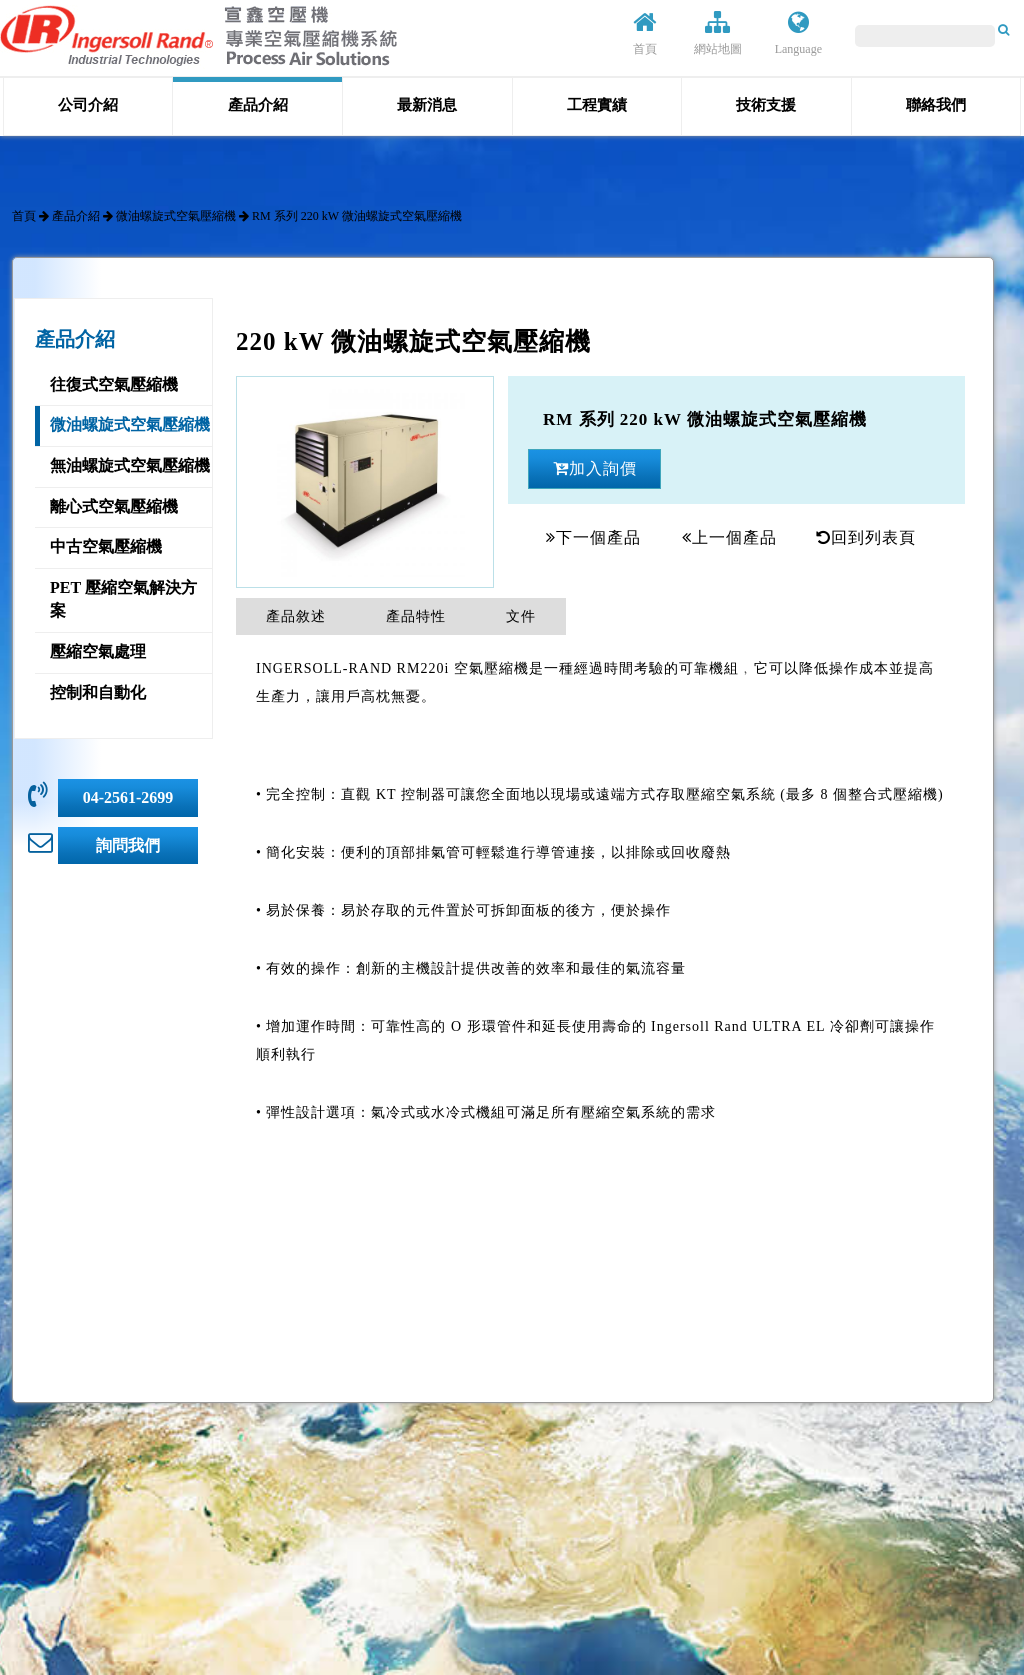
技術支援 (766, 105)
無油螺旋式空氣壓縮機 (130, 465)
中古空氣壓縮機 (106, 546)
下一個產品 (593, 537)
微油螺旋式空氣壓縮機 (176, 216)
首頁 (645, 33)
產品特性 (416, 616)
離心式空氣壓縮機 (114, 506)
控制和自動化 (98, 692)
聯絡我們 (936, 105)
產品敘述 (296, 616)
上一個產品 (729, 537)
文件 (521, 616)
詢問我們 (128, 845)
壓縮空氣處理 (98, 651)
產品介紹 (258, 105)
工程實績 (597, 105)
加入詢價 (595, 468)
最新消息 (427, 105)
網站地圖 (718, 33)
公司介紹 (88, 105)
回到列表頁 (866, 537)
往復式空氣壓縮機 (114, 384)
